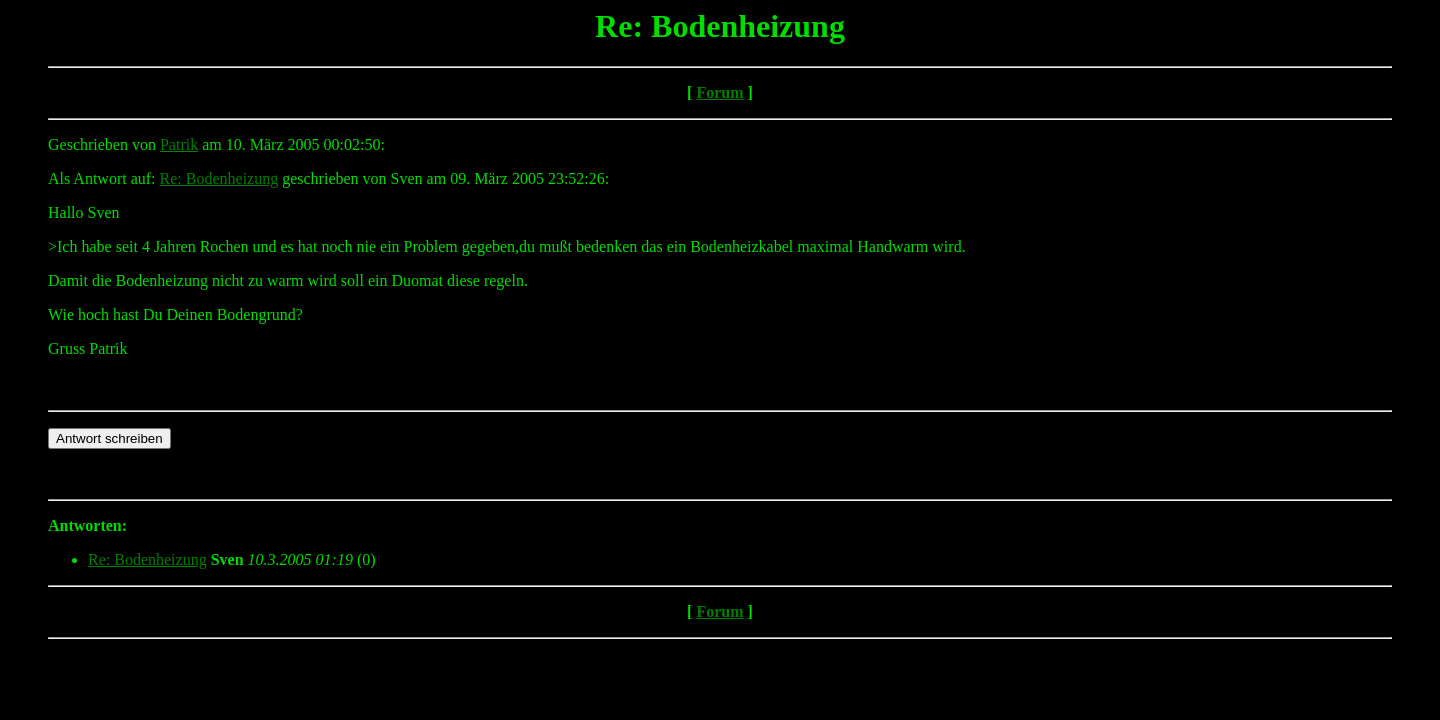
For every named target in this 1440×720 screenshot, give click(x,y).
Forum (719, 92)
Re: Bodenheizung (219, 178)
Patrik (179, 144)
